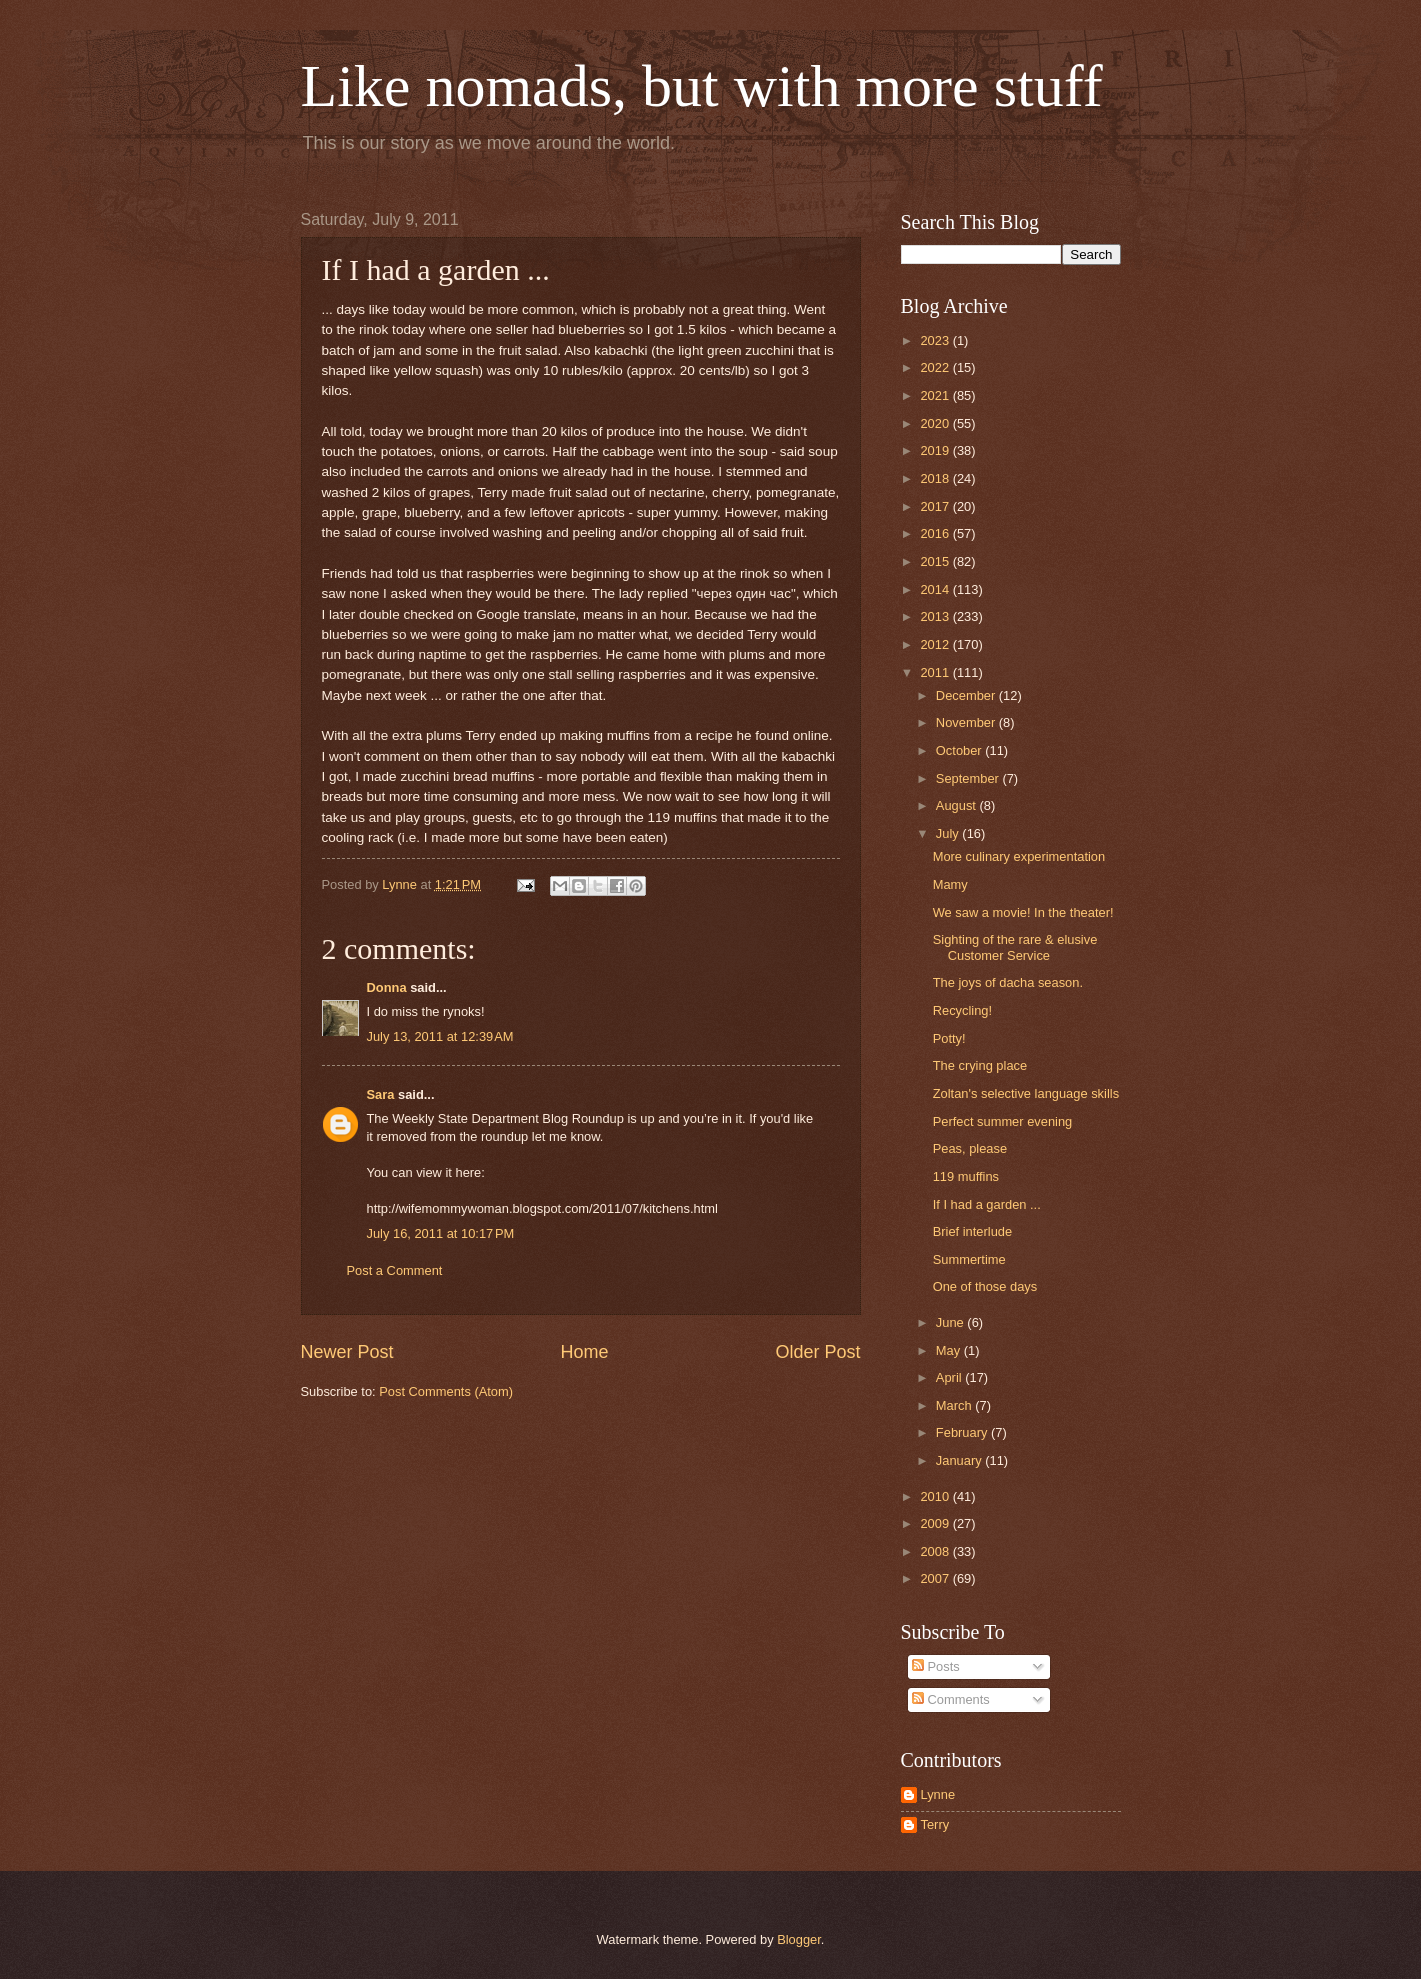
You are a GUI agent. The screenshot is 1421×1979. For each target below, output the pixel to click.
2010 (936, 1496)
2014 (936, 589)
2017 (936, 506)
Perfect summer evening (1003, 1121)
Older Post (817, 1352)
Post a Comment (395, 1270)
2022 (936, 367)
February (963, 1432)
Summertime (969, 1259)
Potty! (949, 1038)
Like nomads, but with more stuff (702, 86)
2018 (936, 478)
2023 (936, 340)
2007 (936, 1578)
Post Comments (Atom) (446, 1391)
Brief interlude (972, 1231)
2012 (936, 644)
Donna (387, 987)
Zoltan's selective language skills (1026, 1093)
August (958, 805)
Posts (936, 1666)
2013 (936, 616)
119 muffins (966, 1176)
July (949, 833)
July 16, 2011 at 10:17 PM (441, 1233)
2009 (936, 1523)
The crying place (980, 1065)
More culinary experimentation (1019, 856)
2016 (936, 533)
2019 (936, 450)
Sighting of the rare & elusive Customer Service (1015, 947)
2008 (936, 1551)
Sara (381, 1094)
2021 (936, 395)
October (960, 750)
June (952, 1322)
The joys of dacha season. (1008, 982)
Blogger (799, 1939)
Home (584, 1352)
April (950, 1377)
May (950, 1350)
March (955, 1405)
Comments (951, 1699)
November (967, 722)
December (967, 695)
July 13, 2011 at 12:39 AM (440, 1036)
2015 (936, 561)
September (969, 778)
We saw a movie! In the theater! (1023, 912)
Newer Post (347, 1352)
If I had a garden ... (987, 1204)
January (960, 1460)
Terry (935, 1824)
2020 (936, 423)
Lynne (938, 1794)
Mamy (950, 884)
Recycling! (962, 1010)
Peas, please (970, 1148)
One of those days (985, 1286)
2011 (936, 672)
